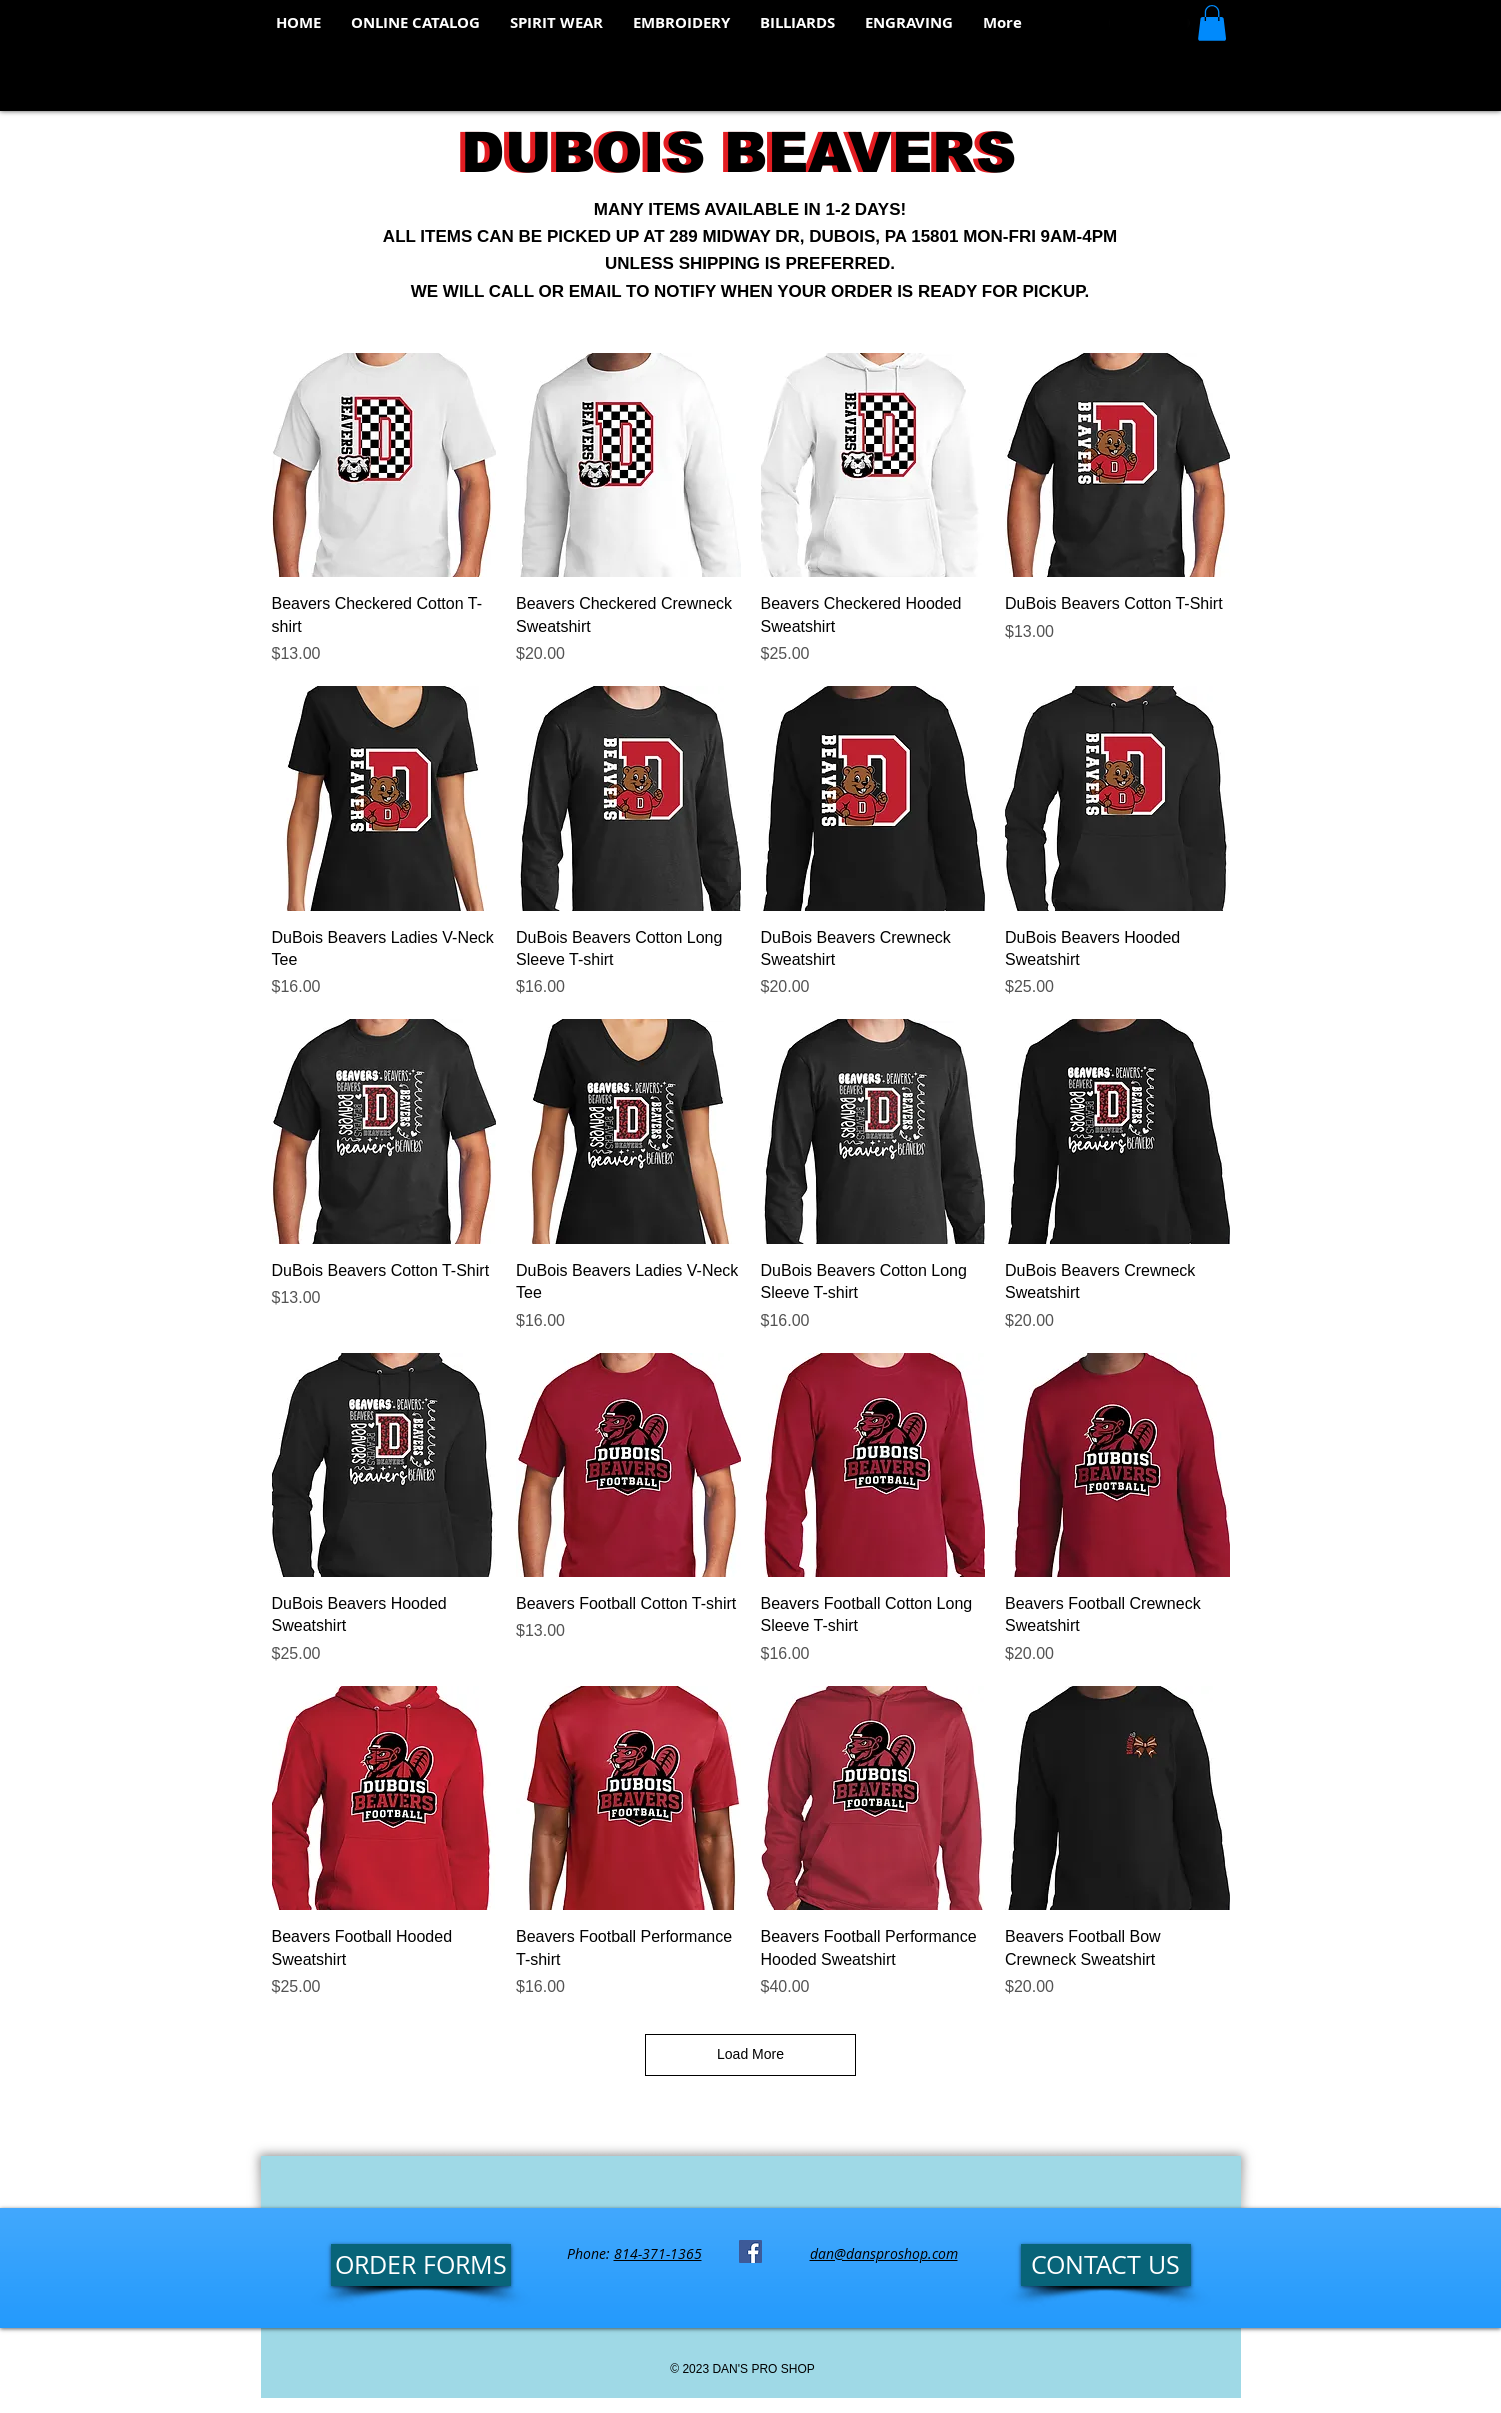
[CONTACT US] (1106, 2265)
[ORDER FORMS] (421, 2265)
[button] (1212, 23)
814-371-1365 (658, 2253)
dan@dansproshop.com (884, 2253)
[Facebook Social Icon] (750, 2251)
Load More (750, 2054)
